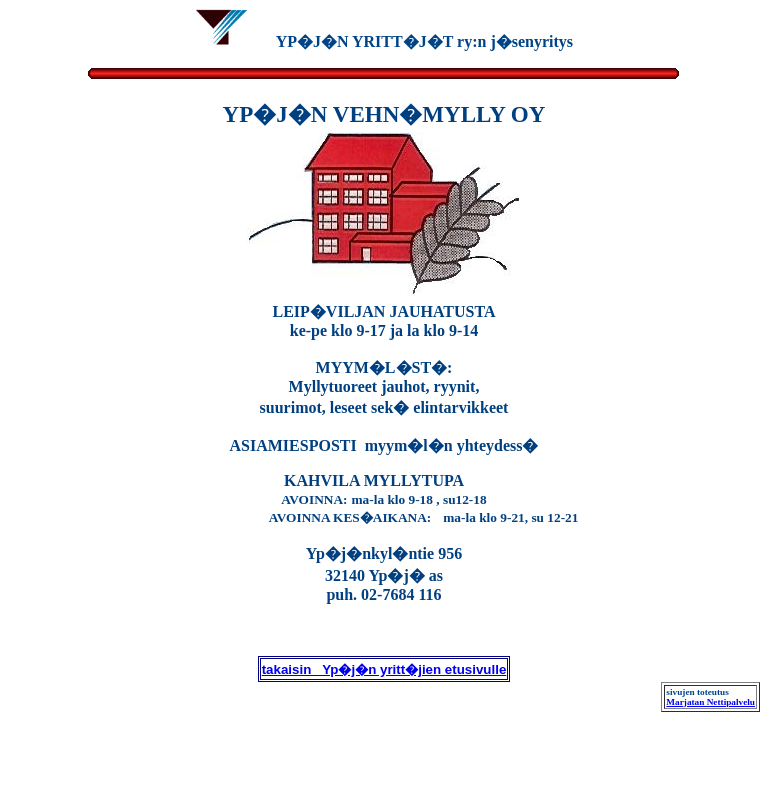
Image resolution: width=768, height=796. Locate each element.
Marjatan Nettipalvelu (710, 702)
